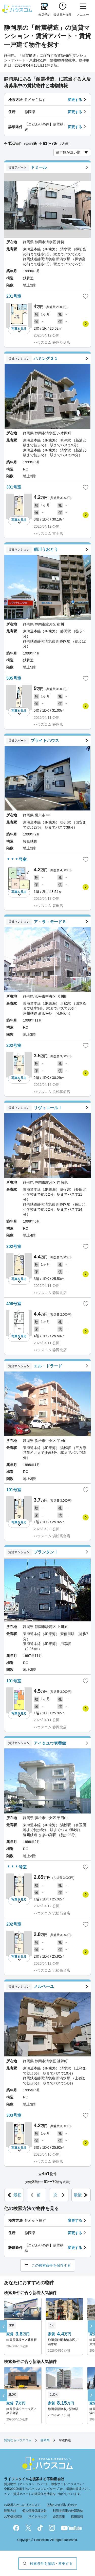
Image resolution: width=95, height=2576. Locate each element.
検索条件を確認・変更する (51, 2564)
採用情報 (77, 2516)
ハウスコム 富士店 (48, 533)
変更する (75, 100)
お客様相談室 (13, 2516)
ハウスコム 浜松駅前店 (52, 1092)
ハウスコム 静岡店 (48, 724)
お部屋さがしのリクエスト (22, 2505)
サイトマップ (37, 2516)
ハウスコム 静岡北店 (50, 1293)
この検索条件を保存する (51, 2265)
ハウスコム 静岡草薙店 (52, 342)
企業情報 (59, 2516)
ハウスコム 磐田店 (48, 906)
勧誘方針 (10, 2510)
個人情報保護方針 (34, 2510)
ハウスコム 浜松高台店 (52, 1536)
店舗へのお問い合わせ (62, 2505)
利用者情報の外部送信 (68, 2510)
